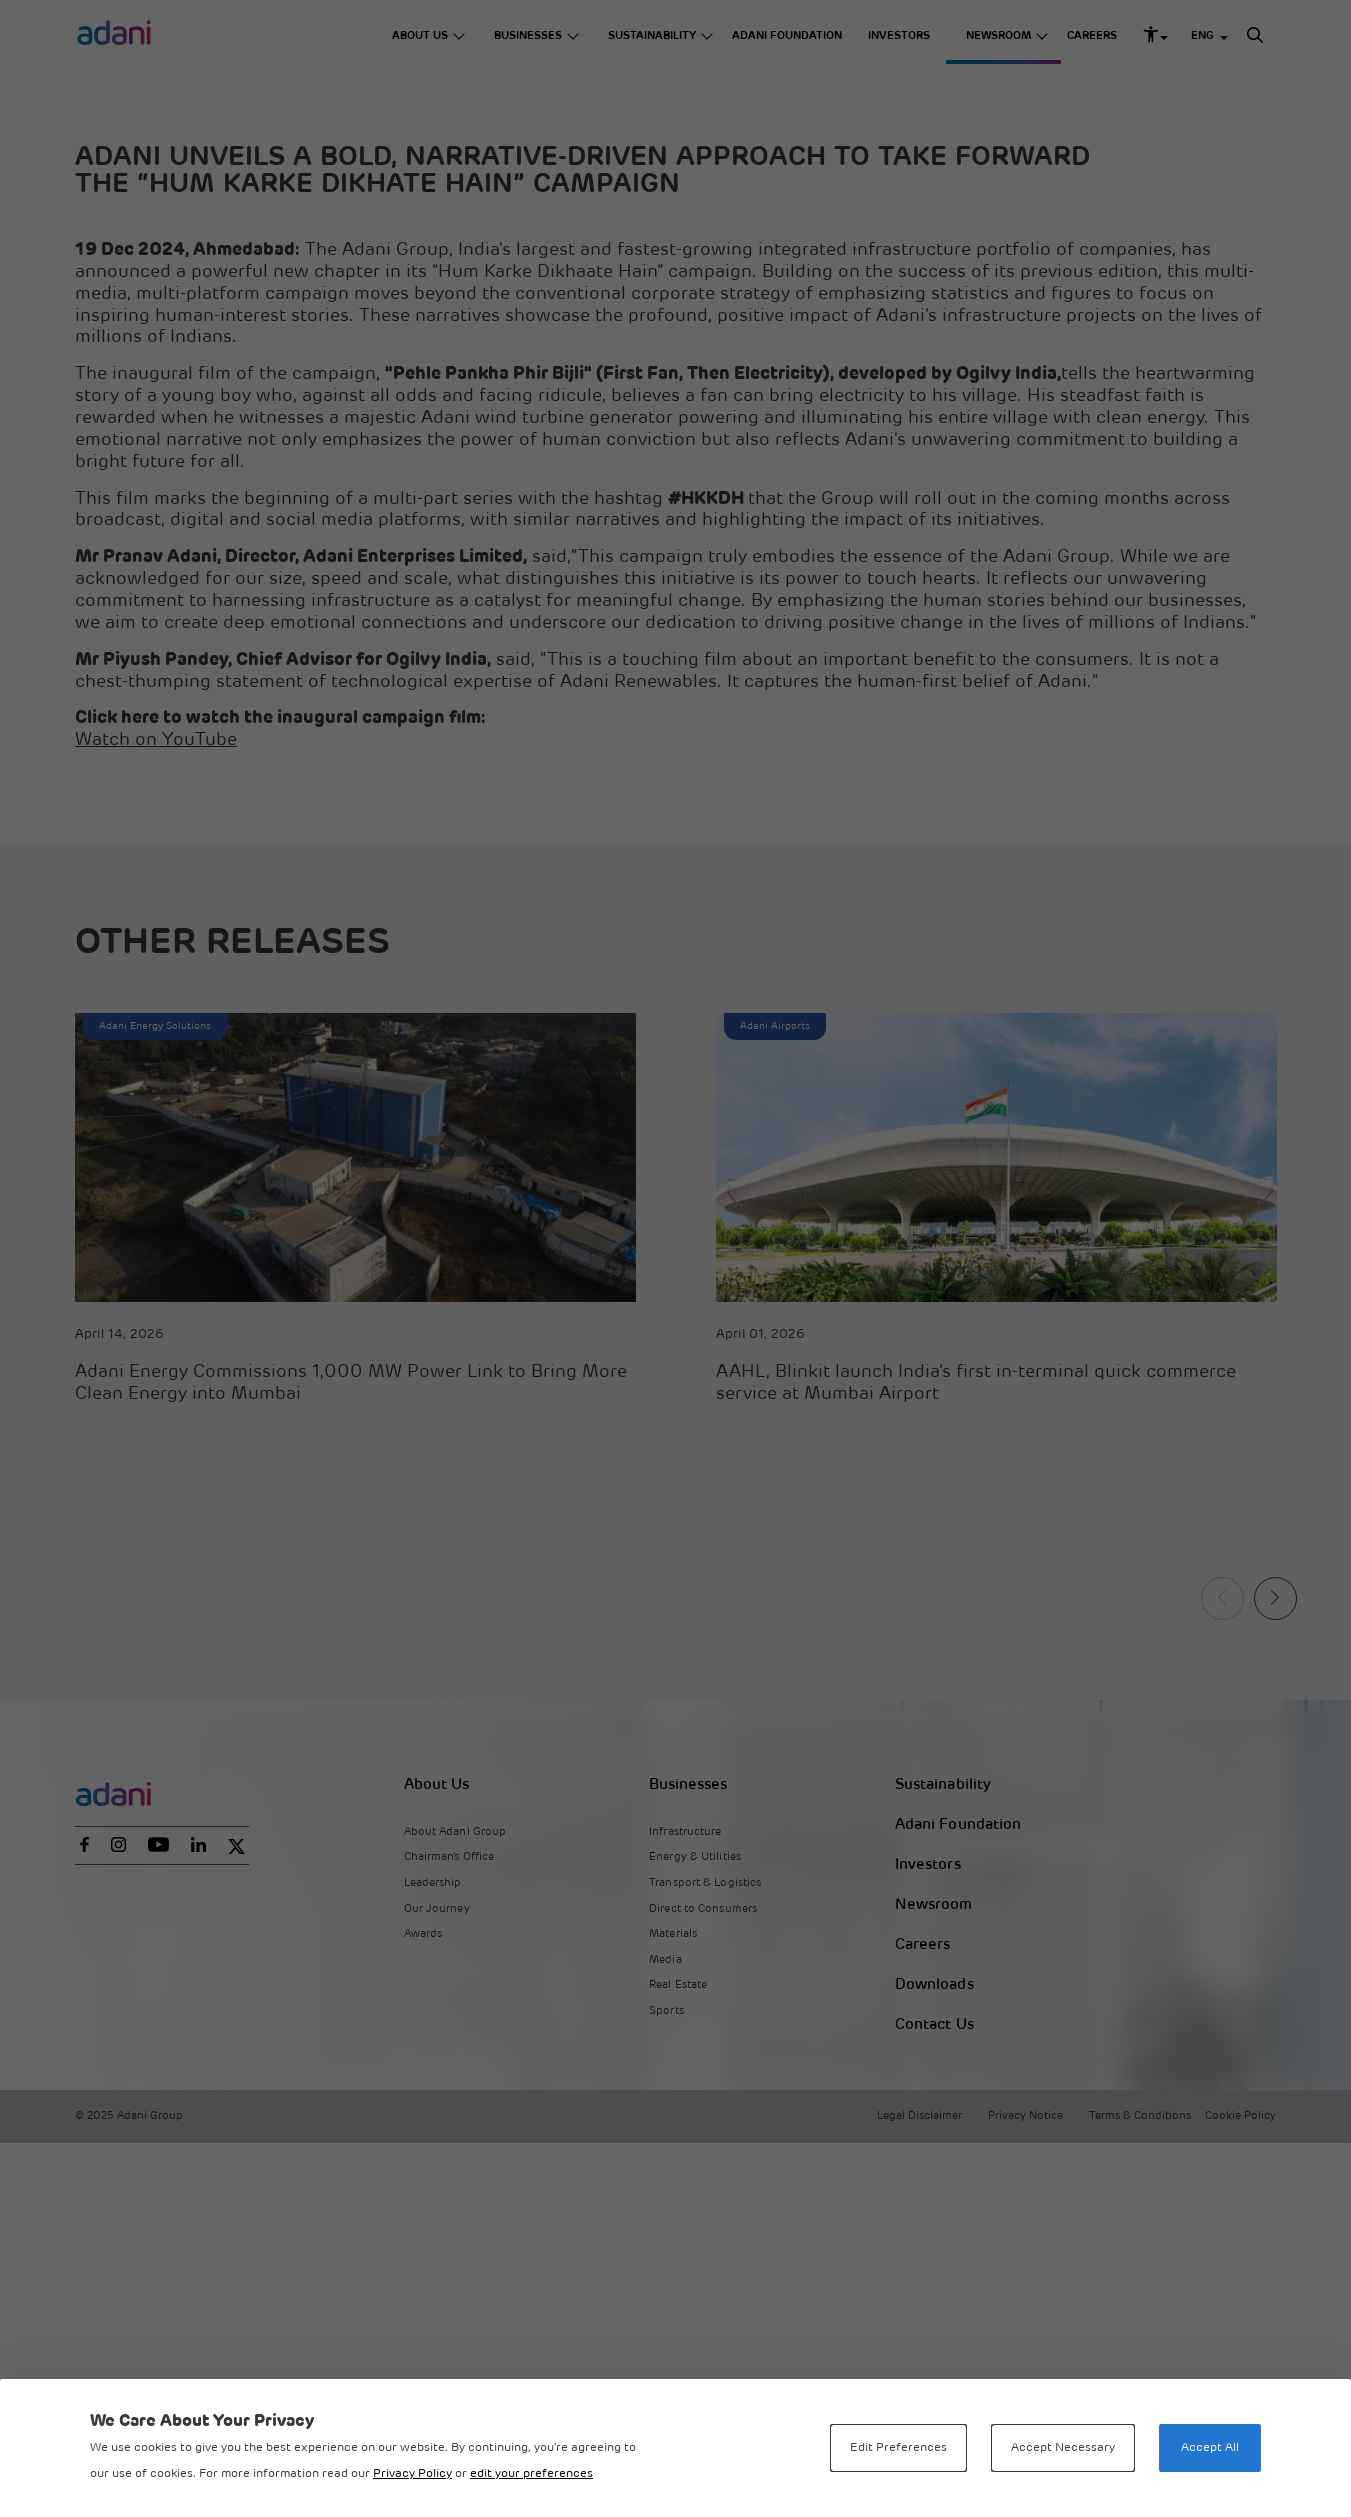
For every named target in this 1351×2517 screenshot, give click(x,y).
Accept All (1210, 2448)
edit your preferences (531, 2474)
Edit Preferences (898, 2448)
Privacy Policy (412, 2474)
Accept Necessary (1063, 2448)
